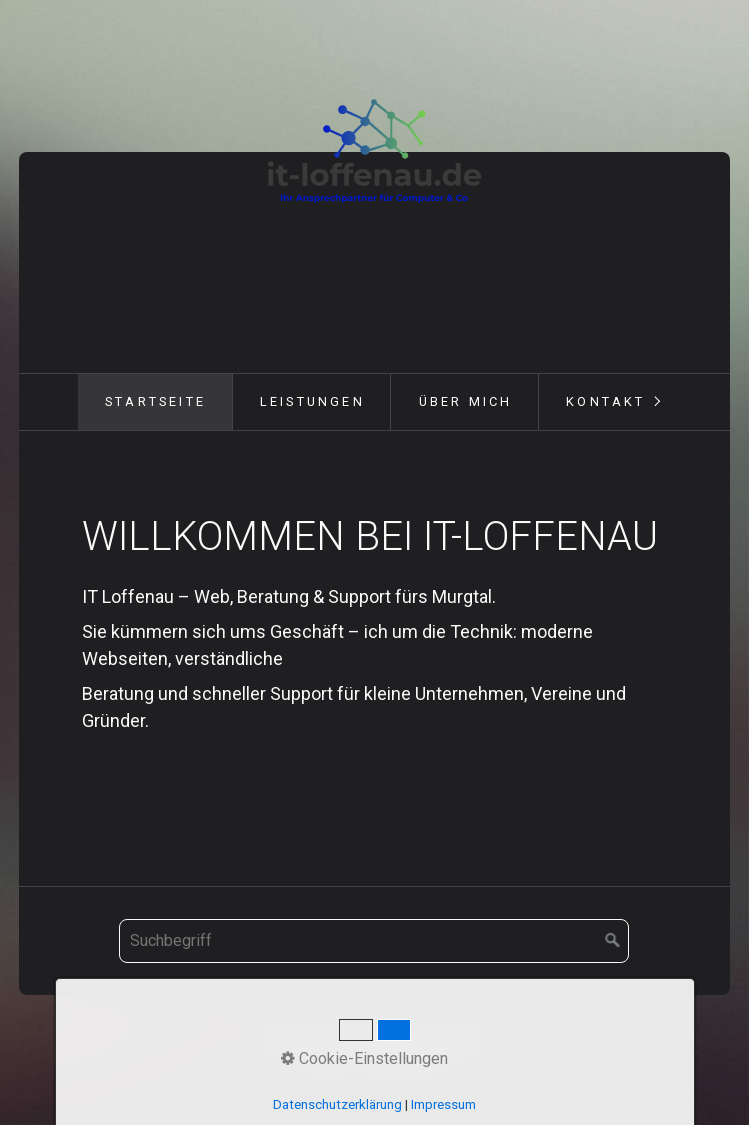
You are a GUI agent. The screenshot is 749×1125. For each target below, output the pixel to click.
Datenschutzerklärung (337, 1104)
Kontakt (605, 401)
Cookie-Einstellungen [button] (364, 1058)
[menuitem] (155, 402)
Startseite (155, 401)
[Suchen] (613, 941)
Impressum (443, 1104)
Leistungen (312, 401)
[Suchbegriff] (374, 941)
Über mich (466, 401)
